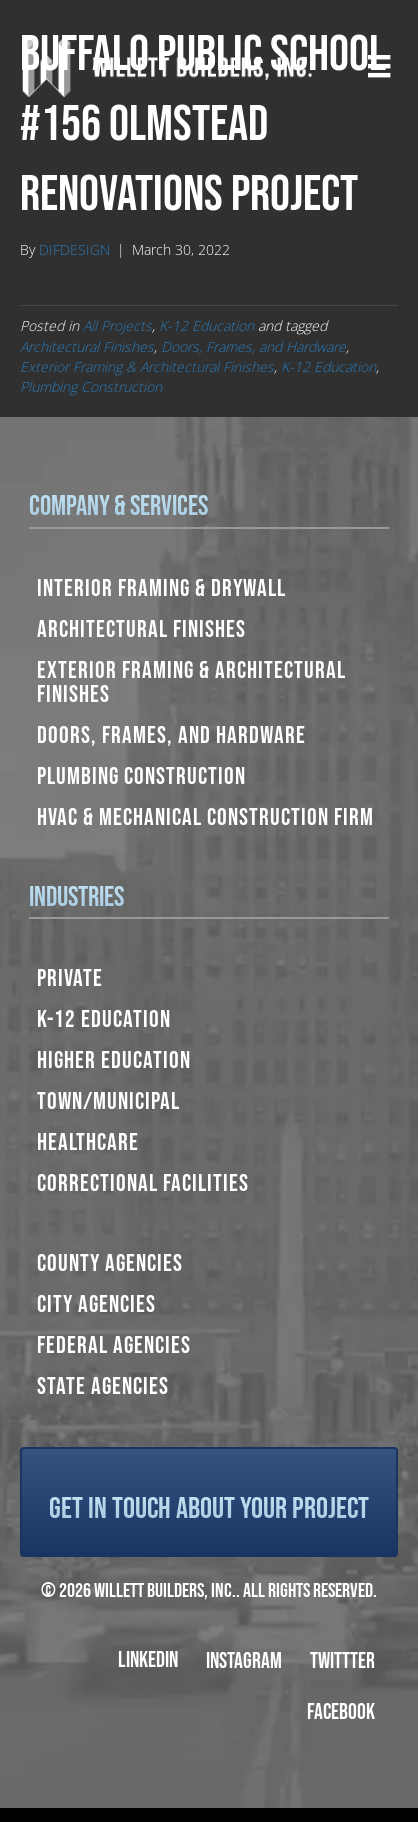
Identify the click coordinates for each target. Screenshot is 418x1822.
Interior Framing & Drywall (161, 588)
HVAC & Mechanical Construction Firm (205, 817)
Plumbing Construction (91, 386)
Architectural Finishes (87, 346)
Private (70, 978)
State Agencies (103, 1386)
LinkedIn (148, 1660)
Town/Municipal (108, 1101)
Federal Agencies (114, 1345)
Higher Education (114, 1060)
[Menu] (379, 66)
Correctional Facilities (143, 1183)
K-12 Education (206, 325)
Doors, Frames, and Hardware (253, 346)
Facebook (341, 1712)
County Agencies (110, 1263)
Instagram (244, 1661)
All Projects (117, 325)
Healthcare (88, 1142)
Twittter (342, 1661)
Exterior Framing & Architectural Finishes (147, 366)
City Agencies (96, 1304)
